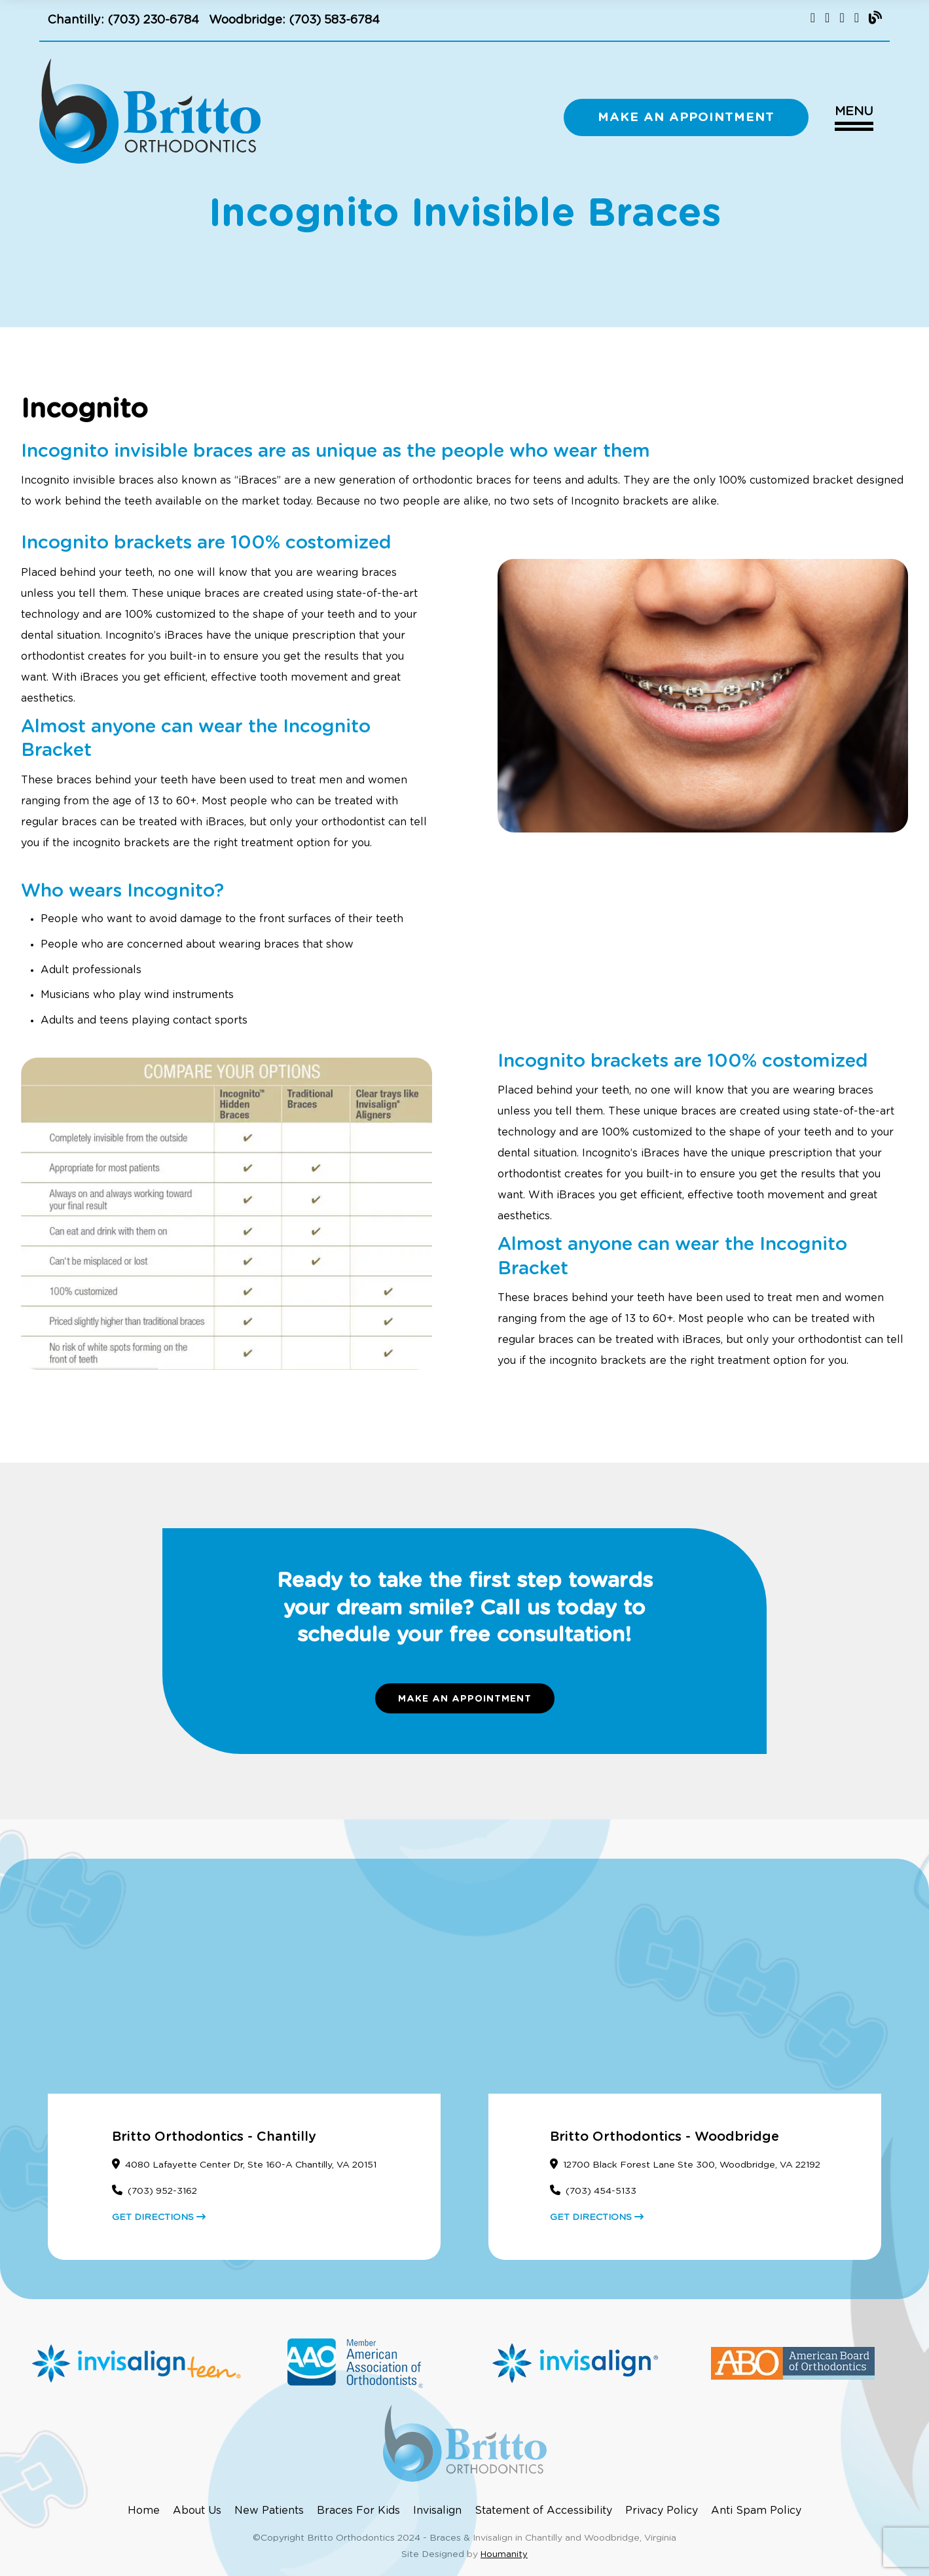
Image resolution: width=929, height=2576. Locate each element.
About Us (197, 2510)
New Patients (269, 2510)
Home (144, 2510)
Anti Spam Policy (756, 2510)
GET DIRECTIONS (159, 2217)
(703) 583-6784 (334, 20)
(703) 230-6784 (153, 20)
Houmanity (504, 2554)
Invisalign (437, 2510)
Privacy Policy (661, 2510)
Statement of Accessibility (543, 2510)
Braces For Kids (358, 2510)
